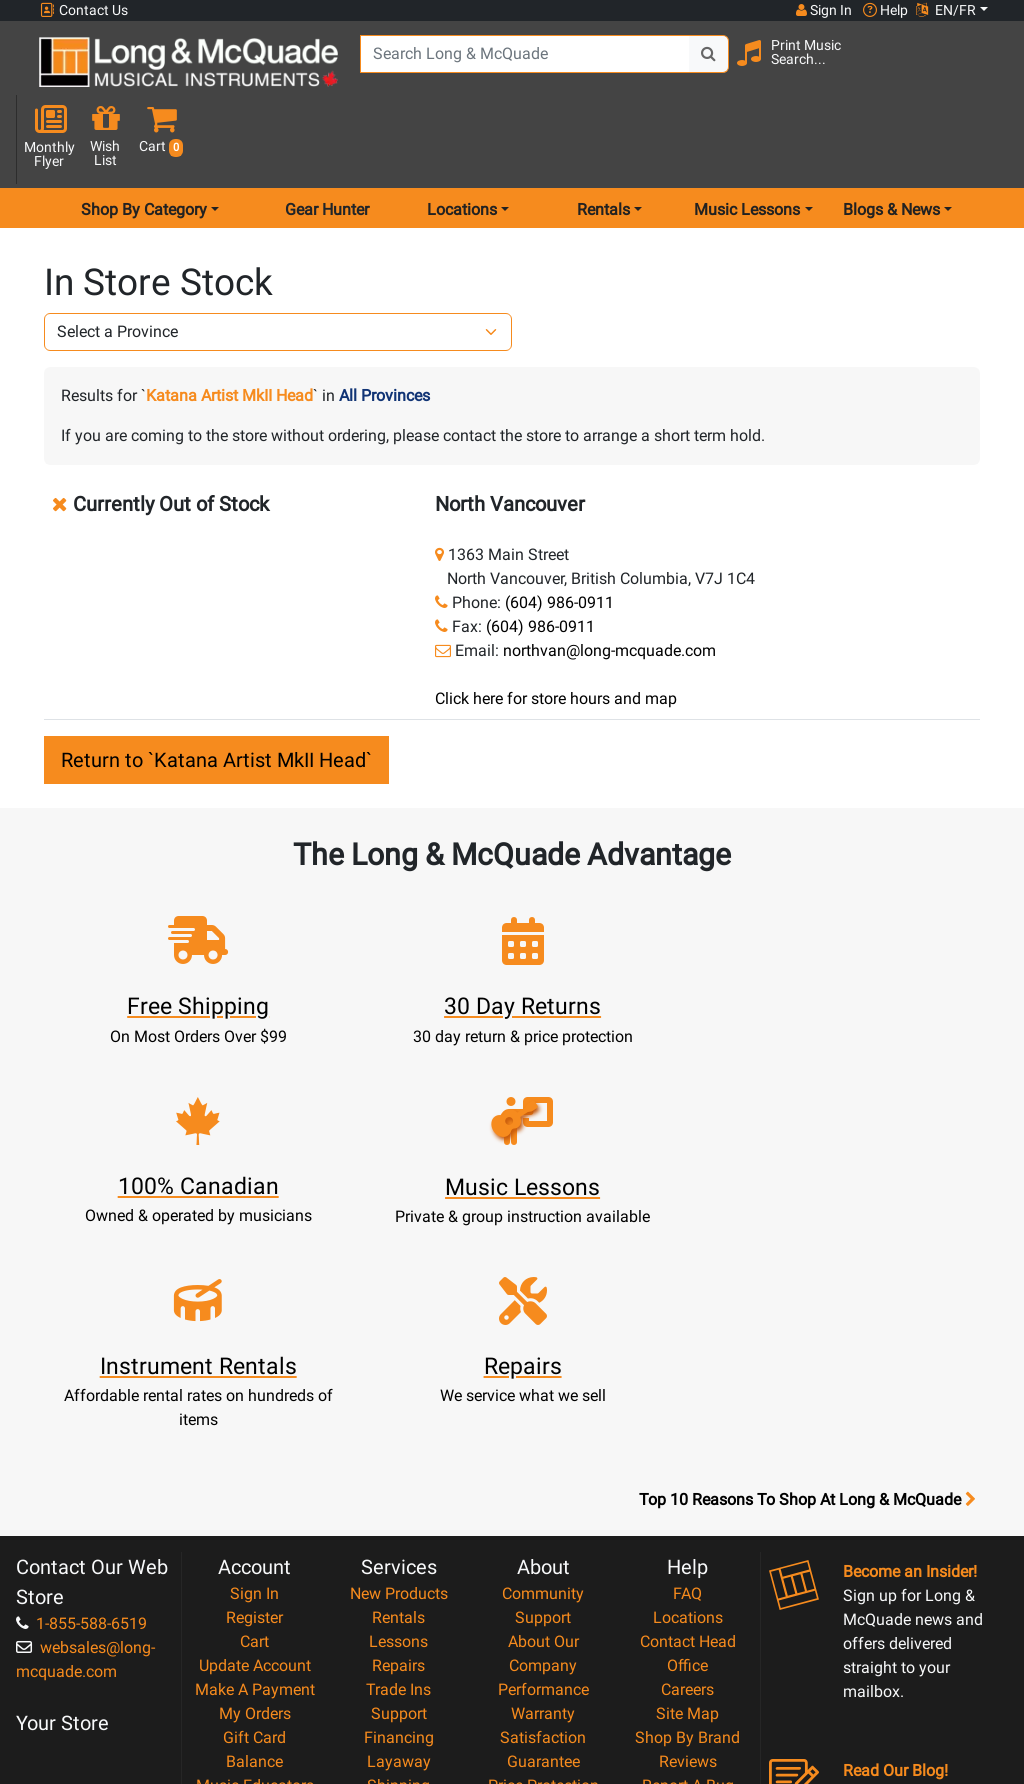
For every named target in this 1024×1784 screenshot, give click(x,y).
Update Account (255, 1419)
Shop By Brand (687, 1491)
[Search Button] (695, 70)
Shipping (398, 1539)
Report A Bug (688, 1539)
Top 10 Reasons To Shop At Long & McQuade (807, 1254)
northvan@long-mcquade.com (609, 584)
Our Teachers (543, 1659)
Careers (687, 1443)
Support (399, 1467)
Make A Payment (255, 1443)
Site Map (687, 1467)
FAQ (687, 1347)
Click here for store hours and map (556, 632)
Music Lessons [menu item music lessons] (747, 143)
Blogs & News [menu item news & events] (891, 143)
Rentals (398, 1371)
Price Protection (543, 1539)
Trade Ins (398, 1443)
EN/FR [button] (946, 10)
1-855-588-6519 (81, 1377)
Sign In (254, 1347)
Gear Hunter (327, 143)
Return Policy (543, 1635)
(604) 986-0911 (559, 536)
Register (254, 1371)
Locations (688, 1371)
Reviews (688, 1515)
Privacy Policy (543, 1611)
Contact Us (84, 10)
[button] (984, 72)
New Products (399, 1347)
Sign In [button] (823, 10)
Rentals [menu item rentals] (603, 143)
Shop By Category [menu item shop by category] (144, 143)
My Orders (255, 1467)
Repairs (398, 1419)
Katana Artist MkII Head (229, 329)
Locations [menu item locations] (462, 143)
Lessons (398, 1395)
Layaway (399, 1515)
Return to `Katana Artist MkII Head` (216, 694)
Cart (254, 1395)
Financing (399, 1491)
